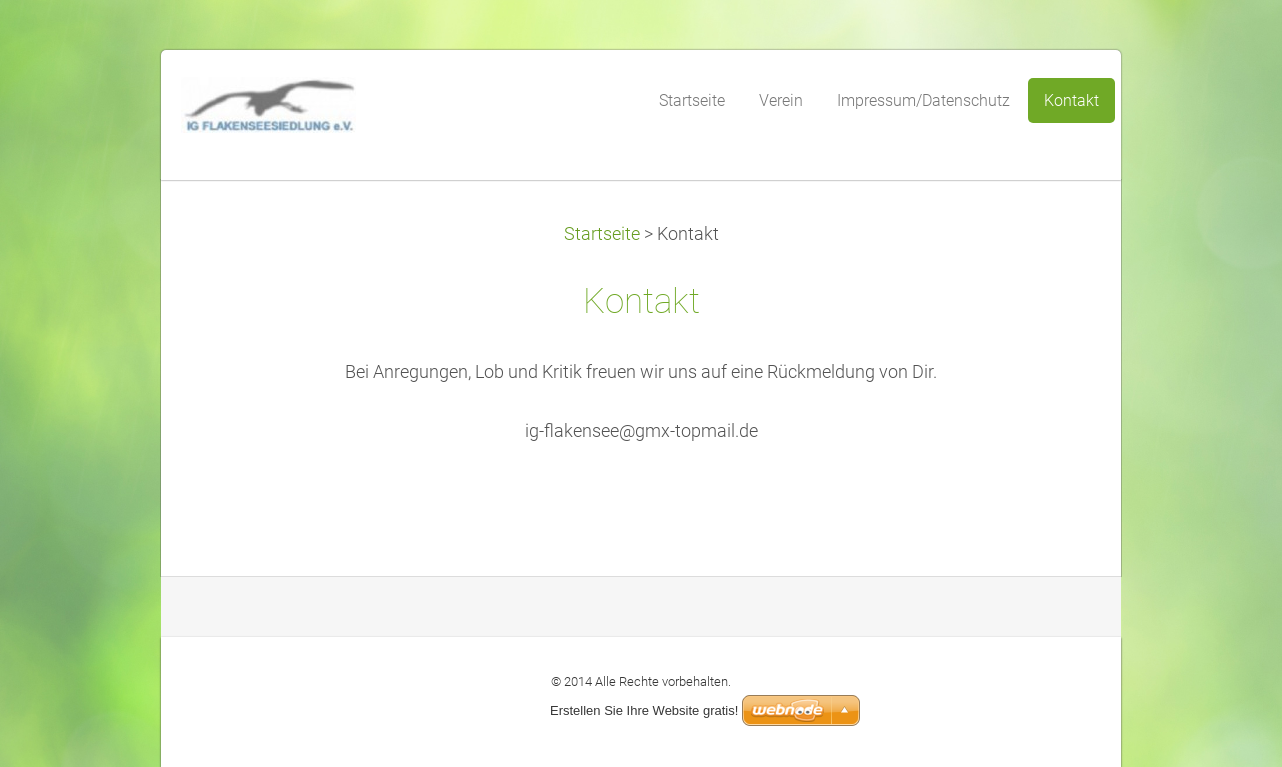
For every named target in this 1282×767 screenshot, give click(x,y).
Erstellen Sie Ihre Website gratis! (644, 710)
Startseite (602, 234)
